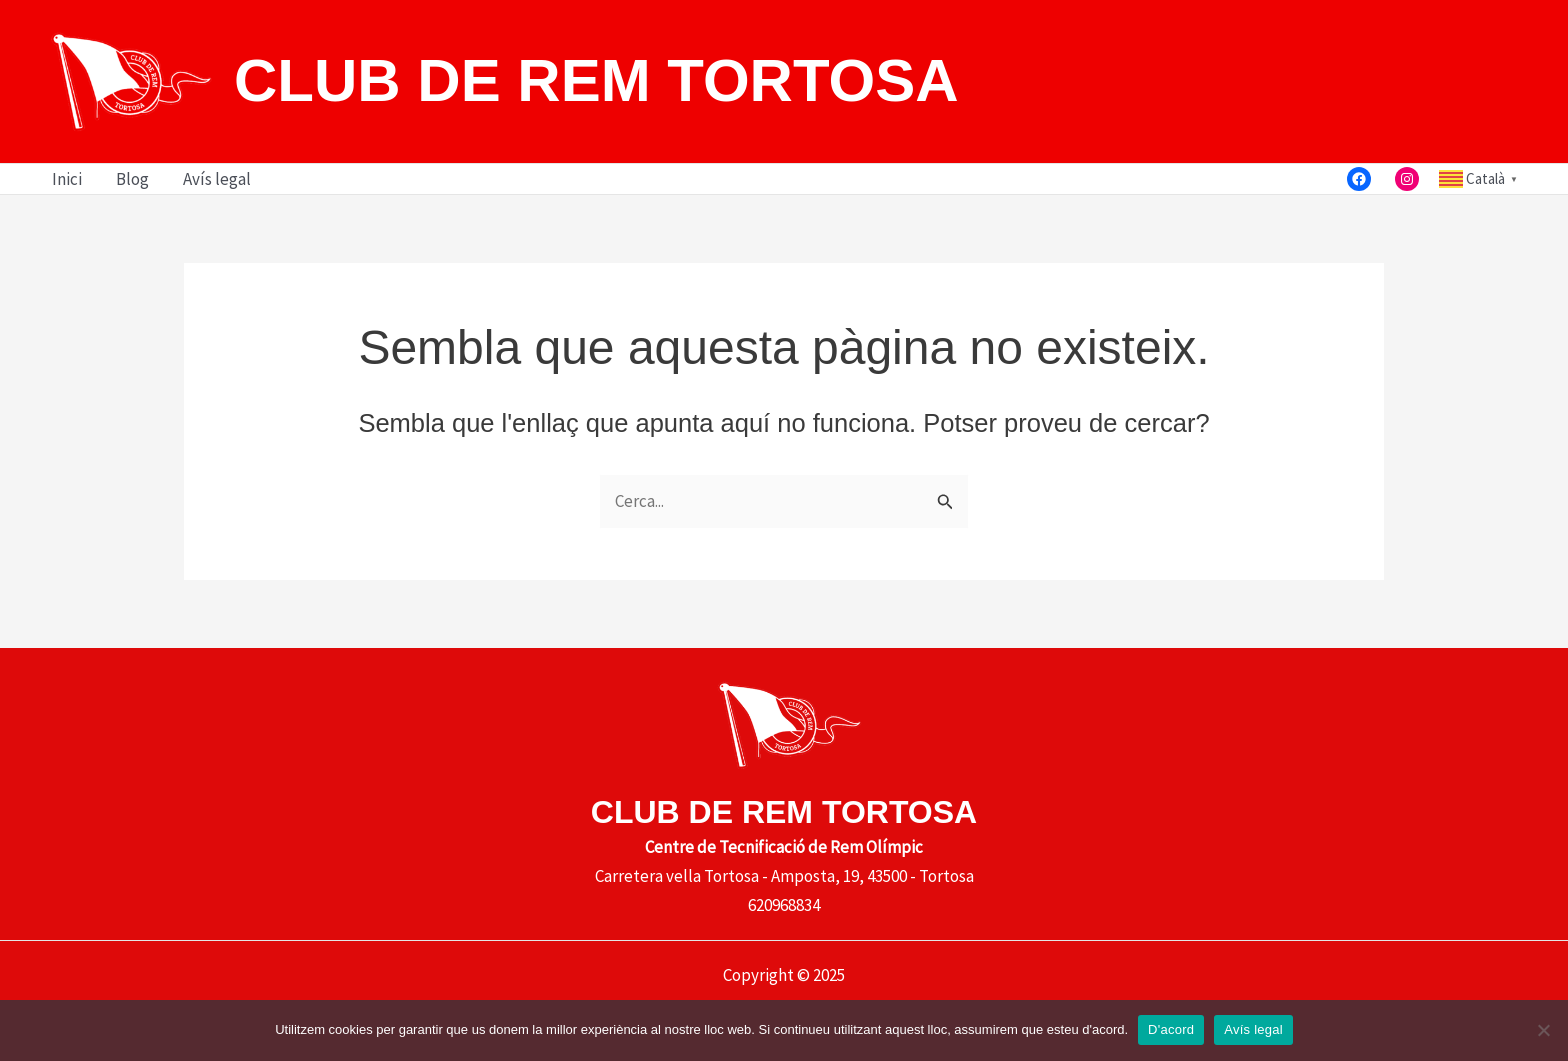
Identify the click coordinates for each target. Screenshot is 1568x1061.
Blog (132, 179)
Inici (67, 179)
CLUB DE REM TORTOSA (596, 80)
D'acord (1171, 1029)
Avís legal (217, 179)
